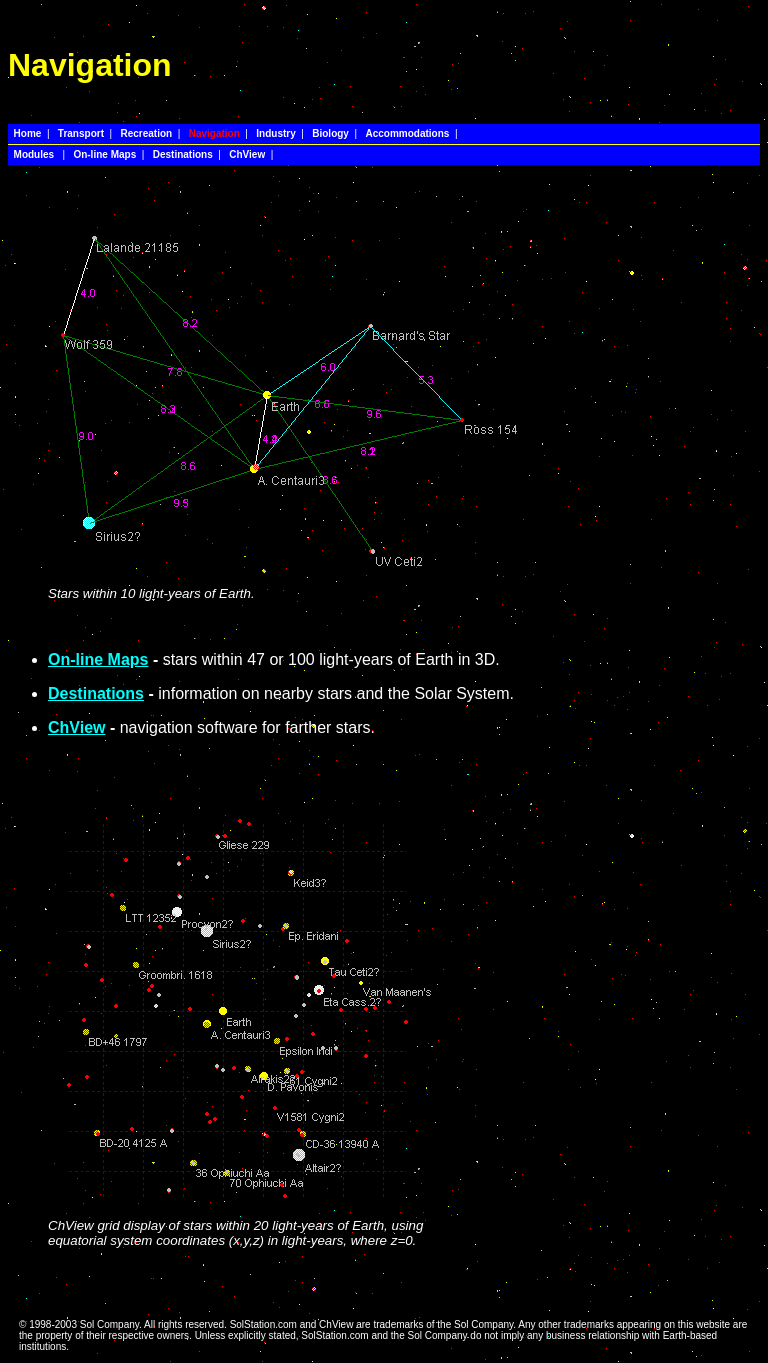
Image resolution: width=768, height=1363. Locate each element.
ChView (77, 727)
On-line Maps (98, 659)
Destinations (96, 693)
